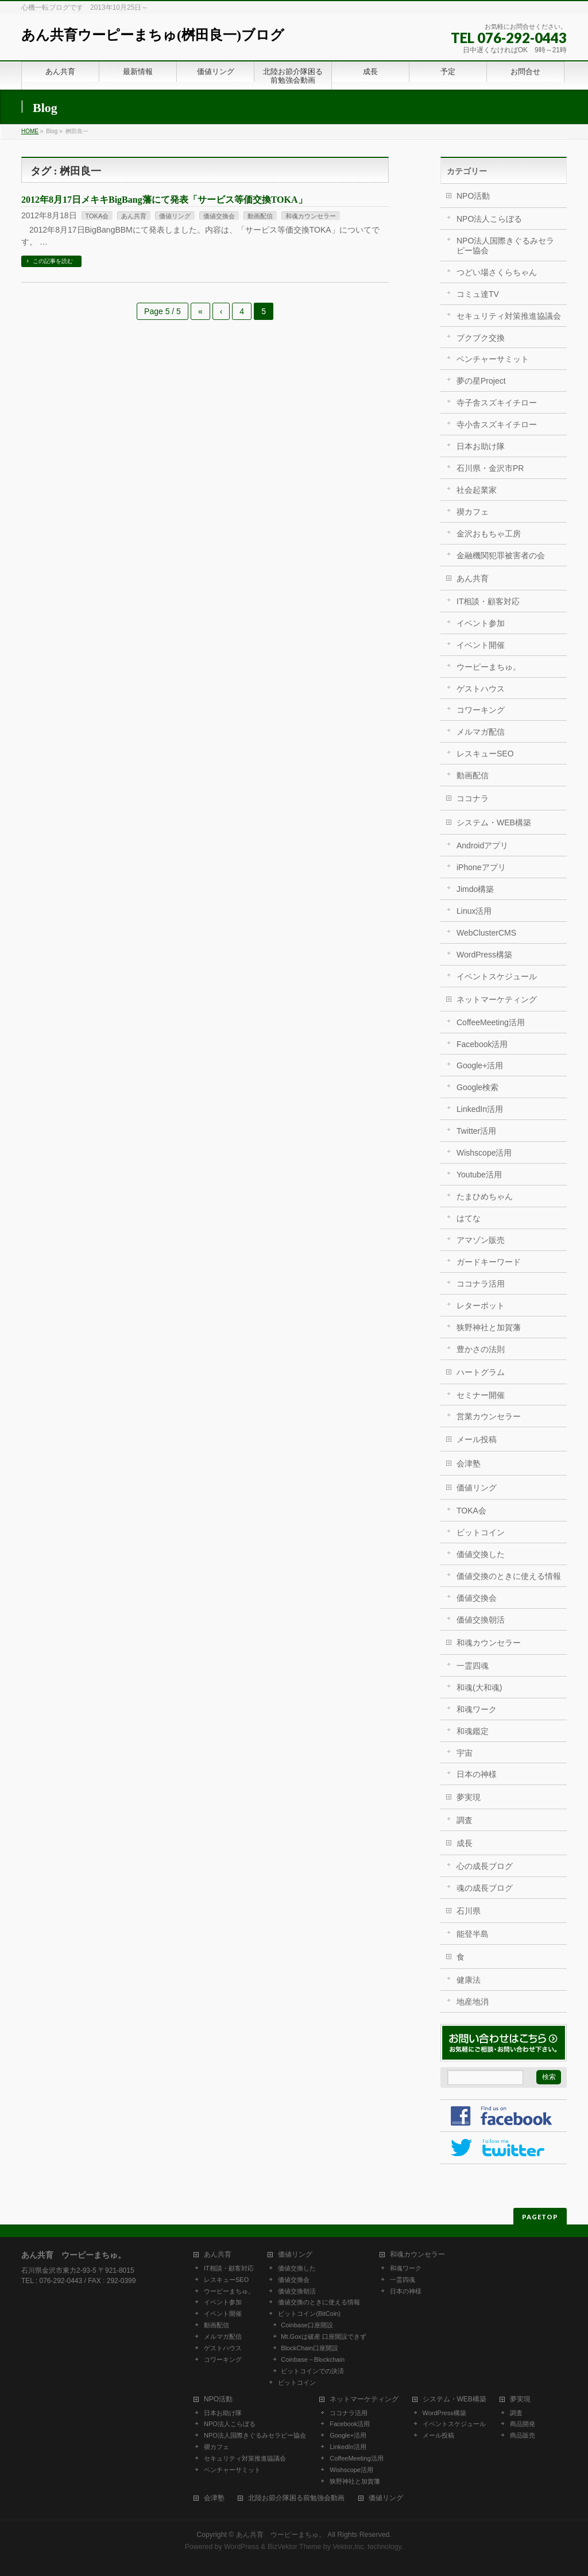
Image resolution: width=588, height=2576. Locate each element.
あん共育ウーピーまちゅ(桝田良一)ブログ (152, 35)
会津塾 (469, 1463)
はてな (469, 1218)
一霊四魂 (473, 1665)
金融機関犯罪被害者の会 (501, 555)
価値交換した (481, 1554)
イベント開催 (481, 645)
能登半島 (473, 1933)
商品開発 (522, 2423)
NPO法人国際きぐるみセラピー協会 (505, 245)
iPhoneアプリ (481, 867)
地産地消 (473, 2001)
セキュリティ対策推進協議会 (509, 315)
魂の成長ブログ (485, 1888)
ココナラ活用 (481, 1283)
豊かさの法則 (481, 1349)
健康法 (469, 1979)
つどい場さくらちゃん (497, 272)
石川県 (469, 1910)
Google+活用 (480, 1065)
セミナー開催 (481, 1395)
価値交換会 (219, 216)
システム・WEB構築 (494, 822)
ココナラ (473, 798)
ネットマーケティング (497, 999)
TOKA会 (97, 216)
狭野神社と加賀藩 (489, 1327)
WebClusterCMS (486, 932)
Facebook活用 (482, 1044)
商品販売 (522, 2435)
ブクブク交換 (481, 337)
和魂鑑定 (473, 1731)
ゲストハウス (481, 688)
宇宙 (465, 1753)
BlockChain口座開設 (309, 2348)
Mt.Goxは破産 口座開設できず (323, 2336)
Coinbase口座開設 (306, 2325)
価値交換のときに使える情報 (509, 1576)
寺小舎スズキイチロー (497, 424)
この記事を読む (53, 261)
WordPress (241, 2547)
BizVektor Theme (295, 2547)
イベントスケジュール (497, 976)
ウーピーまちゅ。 (489, 666)
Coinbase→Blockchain (313, 2359)
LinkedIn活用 (480, 1109)
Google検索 (477, 1087)
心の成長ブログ (485, 1866)
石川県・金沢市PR (490, 468)
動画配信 (260, 216)
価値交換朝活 (481, 1619)
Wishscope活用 (484, 1152)
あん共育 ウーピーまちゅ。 (281, 2535)
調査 (465, 1820)
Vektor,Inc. (349, 2547)
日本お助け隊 (481, 446)
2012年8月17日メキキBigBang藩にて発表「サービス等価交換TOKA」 (164, 199)
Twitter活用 (476, 1131)
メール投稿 (477, 1439)
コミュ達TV (478, 294)
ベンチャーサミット (493, 359)
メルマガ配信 (481, 731)
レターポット (481, 1305)
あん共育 (133, 216)
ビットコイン (481, 1532)
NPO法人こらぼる (489, 218)
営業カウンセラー (489, 1416)
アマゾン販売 (481, 1240)
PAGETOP (540, 2216)
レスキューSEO (485, 753)
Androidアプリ (482, 845)
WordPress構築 (484, 954)
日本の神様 (477, 1774)
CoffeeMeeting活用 (491, 1022)
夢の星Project (481, 380)
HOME (29, 131)
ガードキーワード (489, 1261)
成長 (465, 1843)
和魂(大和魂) (479, 1687)
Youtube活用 (479, 1174)
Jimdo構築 (475, 889)
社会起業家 (477, 490)
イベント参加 (481, 623)
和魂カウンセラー (310, 216)
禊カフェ (473, 511)
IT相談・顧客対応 (488, 601)
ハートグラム (481, 1372)
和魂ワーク (477, 1709)
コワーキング (481, 710)
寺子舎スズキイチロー (497, 402)
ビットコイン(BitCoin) (309, 2313)
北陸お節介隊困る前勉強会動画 (296, 2498)
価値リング (175, 216)
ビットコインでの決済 (312, 2371)
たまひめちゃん (485, 1196)
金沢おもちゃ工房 (489, 533)
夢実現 (469, 1797)
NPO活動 (473, 195)
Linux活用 (474, 911)
